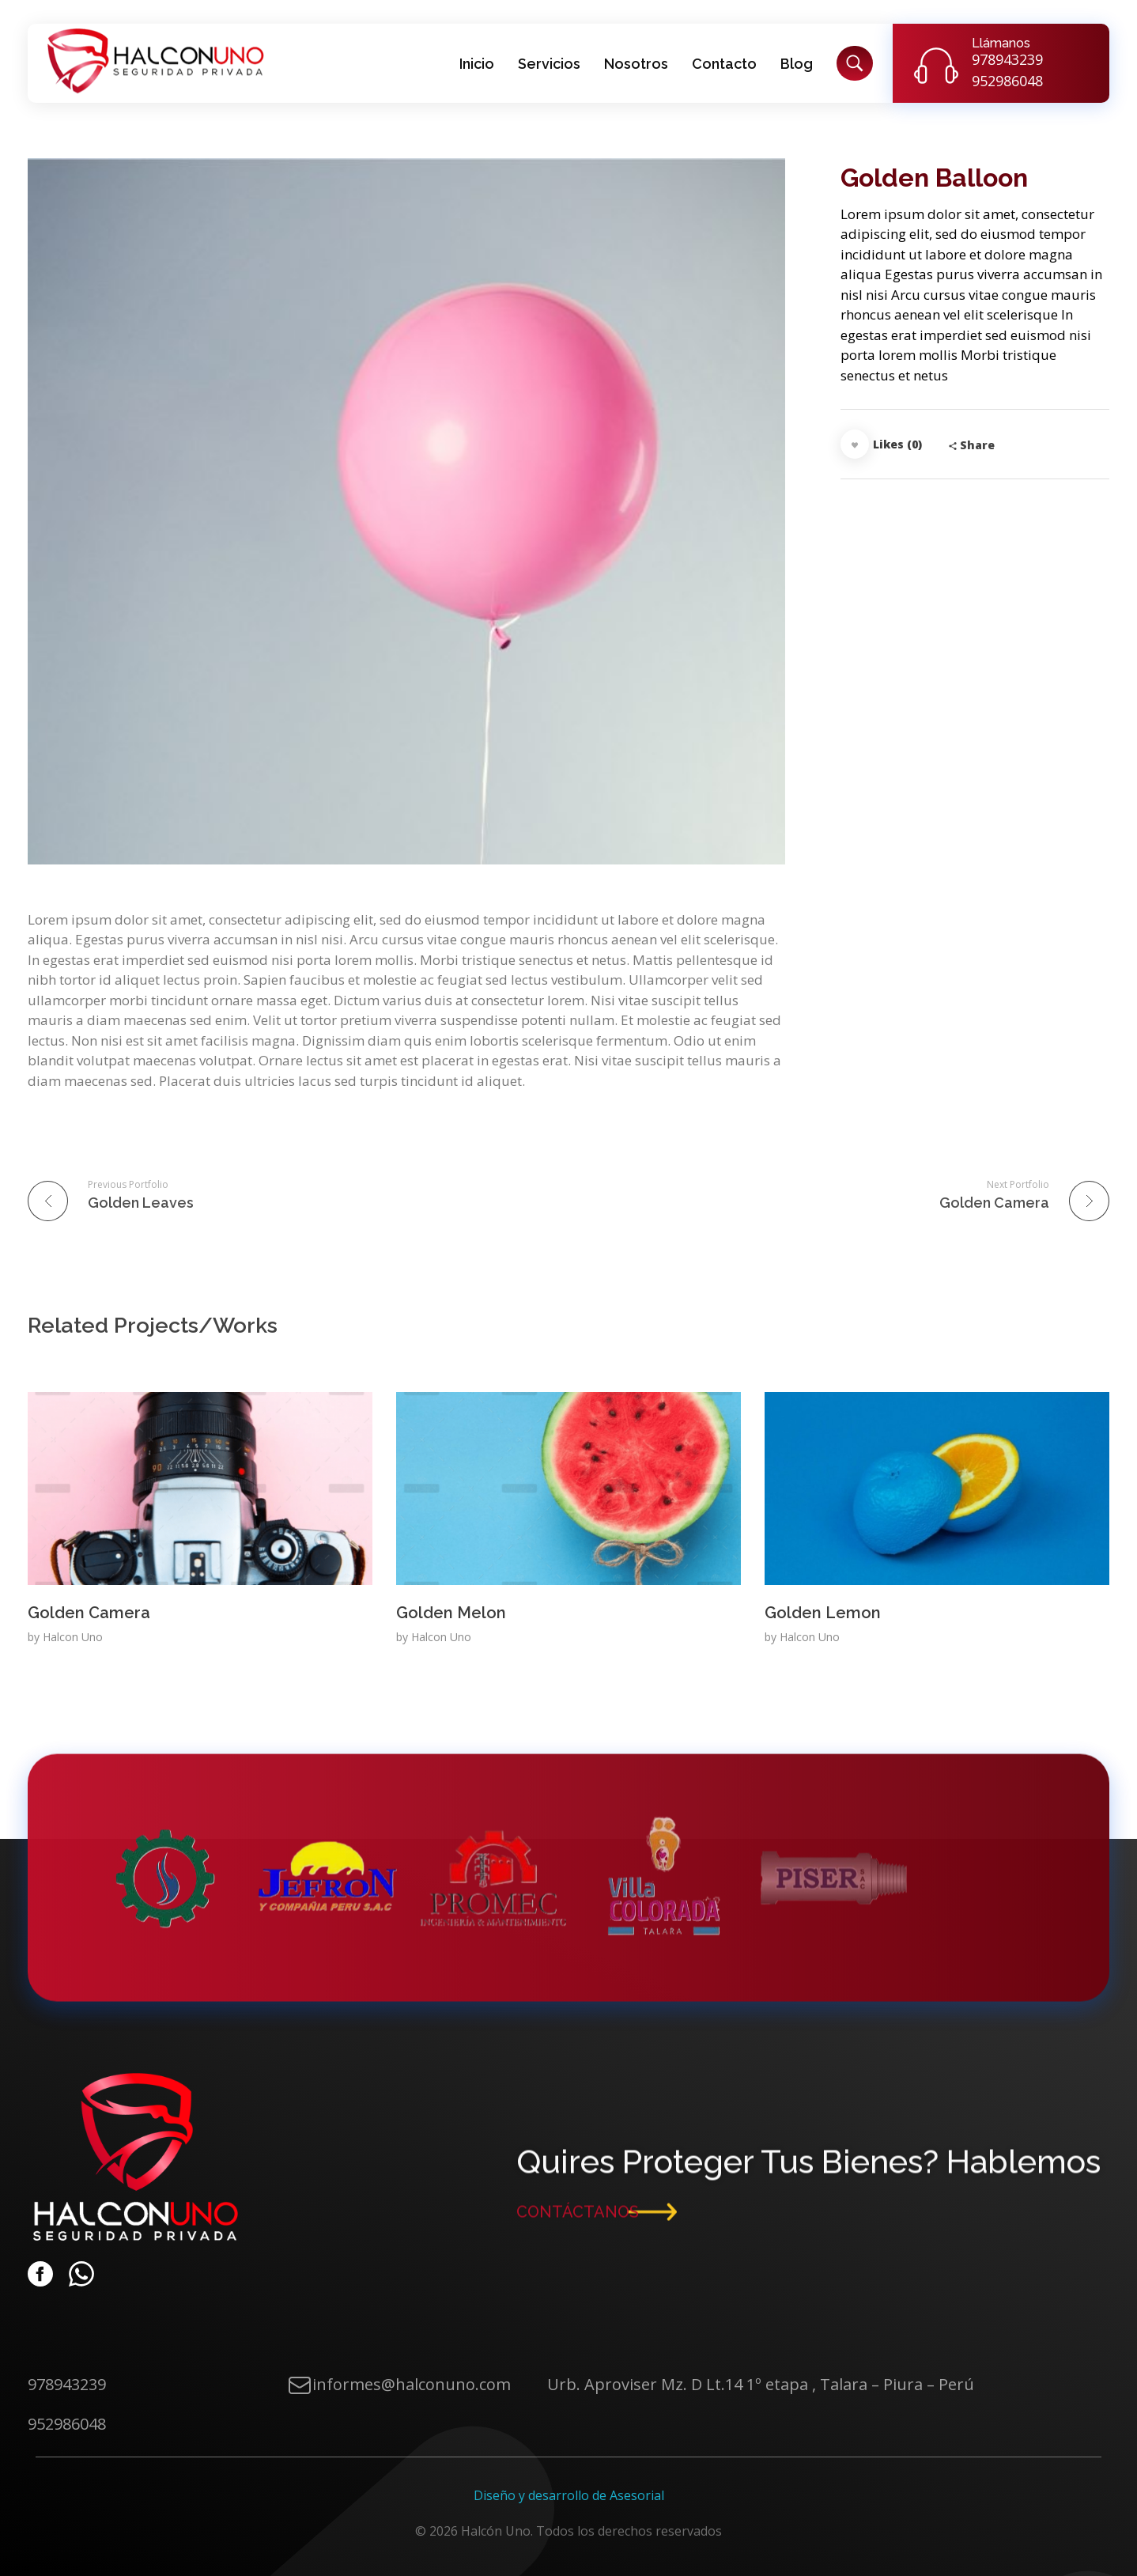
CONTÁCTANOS (577, 2218)
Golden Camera (89, 1612)
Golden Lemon (823, 1612)
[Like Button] (854, 444)
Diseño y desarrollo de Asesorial (569, 2495)
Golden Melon (451, 1612)
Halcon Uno (73, 1636)
